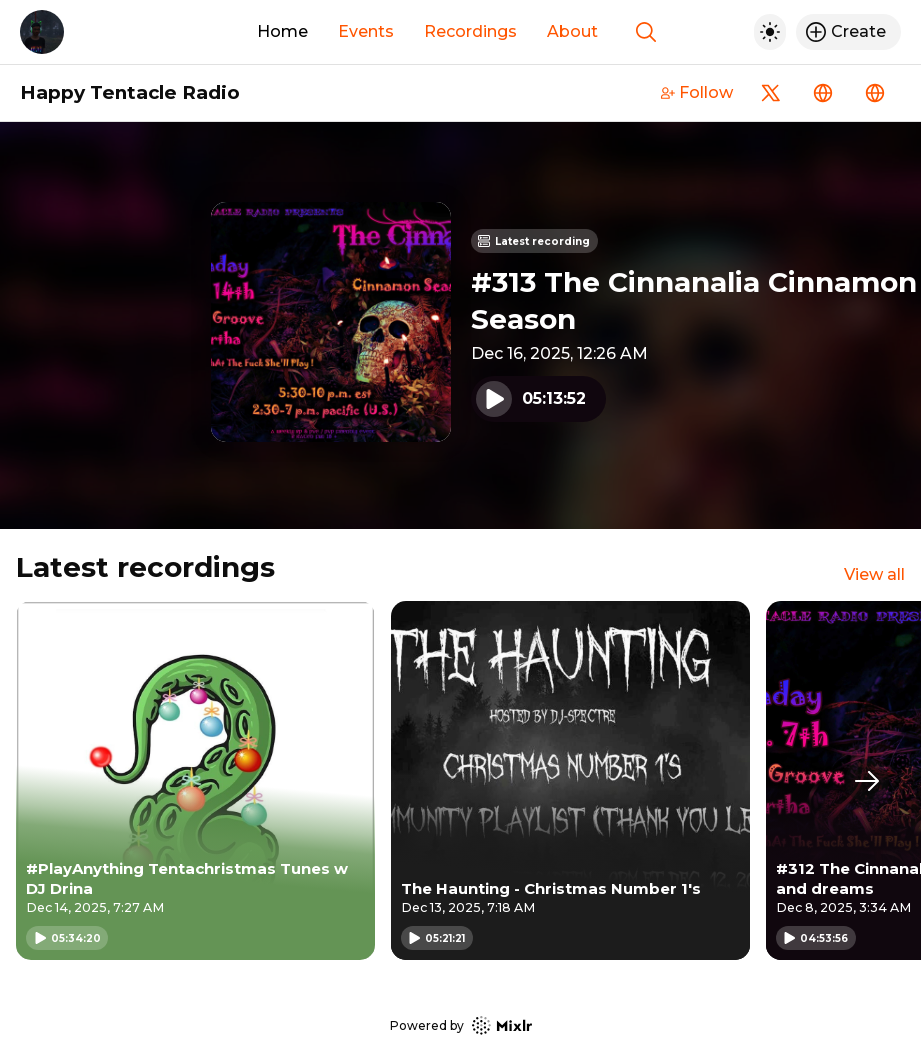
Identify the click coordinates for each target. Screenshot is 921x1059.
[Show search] (646, 32)
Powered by (461, 1025)
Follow (697, 92)
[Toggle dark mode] (770, 32)
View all (874, 574)
